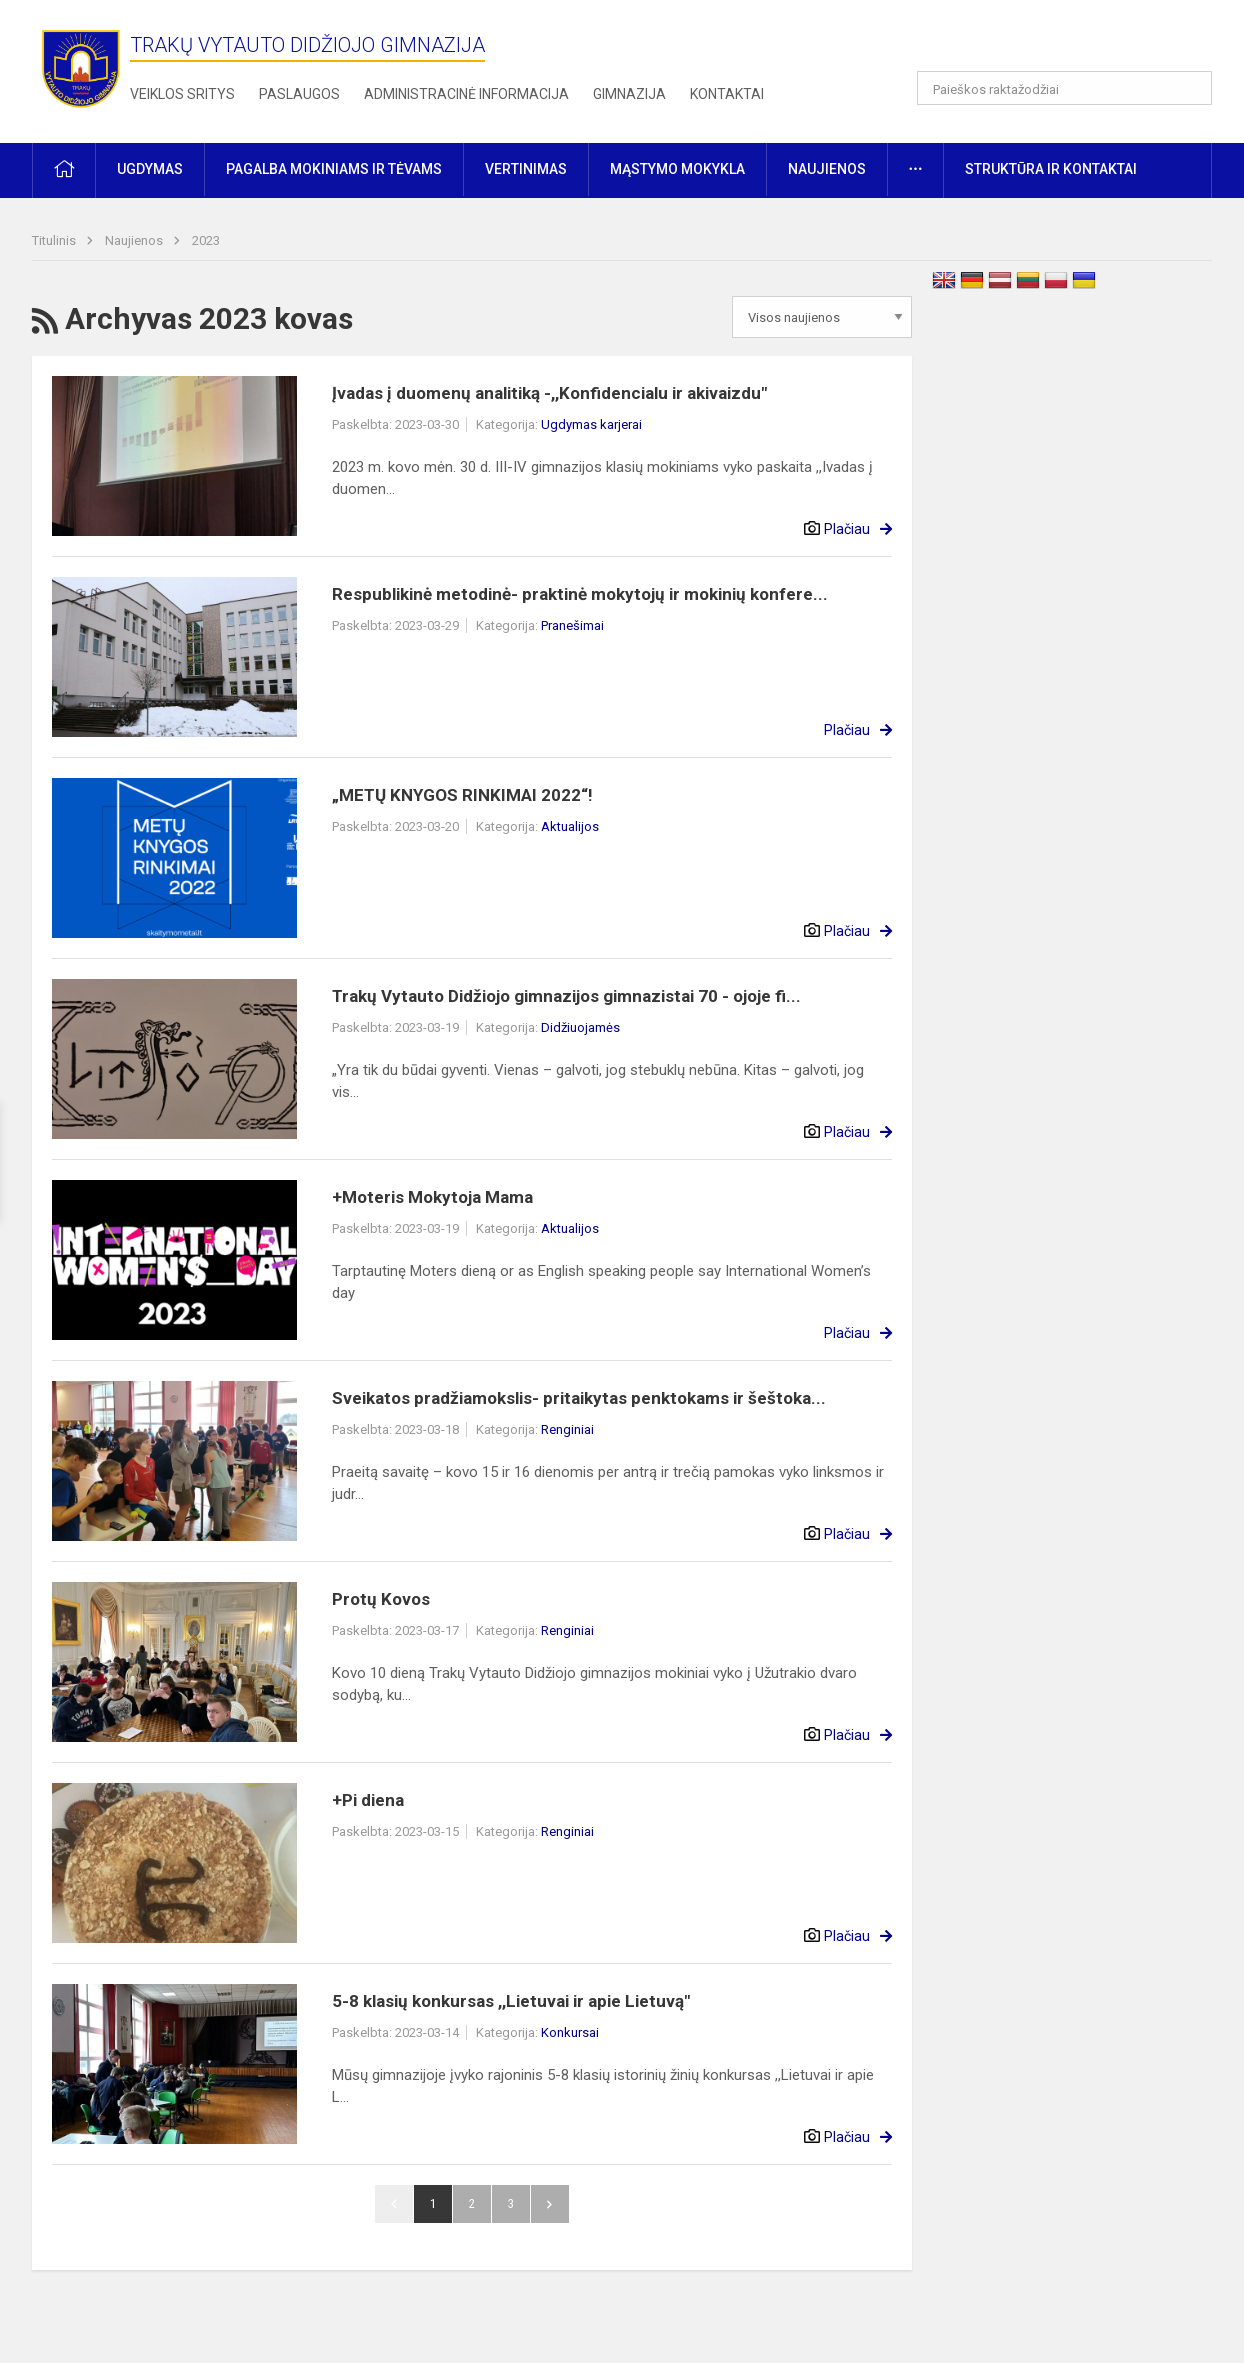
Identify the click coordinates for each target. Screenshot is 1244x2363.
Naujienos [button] (827, 169)
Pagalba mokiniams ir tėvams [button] (334, 169)
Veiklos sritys (182, 94)
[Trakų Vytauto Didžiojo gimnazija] (81, 67)
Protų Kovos (381, 1599)
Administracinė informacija (466, 94)
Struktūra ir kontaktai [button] (1051, 169)
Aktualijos (570, 826)
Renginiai (567, 1429)
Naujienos (135, 240)
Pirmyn (550, 2204)
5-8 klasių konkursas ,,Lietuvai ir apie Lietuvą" (511, 2001)
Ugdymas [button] (150, 169)
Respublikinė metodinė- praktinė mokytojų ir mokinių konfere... (580, 594)
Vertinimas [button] (526, 169)
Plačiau (847, 529)
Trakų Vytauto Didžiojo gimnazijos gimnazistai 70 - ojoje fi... (566, 996)
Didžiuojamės (580, 1027)
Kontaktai (727, 94)
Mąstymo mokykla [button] (677, 169)
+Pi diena (368, 1800)
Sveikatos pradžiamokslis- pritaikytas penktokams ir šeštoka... (579, 1398)
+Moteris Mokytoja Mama (432, 1197)
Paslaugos (299, 94)
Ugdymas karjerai (591, 424)
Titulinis (55, 240)
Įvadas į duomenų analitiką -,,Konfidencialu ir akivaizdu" (549, 393)
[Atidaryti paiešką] (1190, 88)
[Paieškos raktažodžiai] (1064, 88)
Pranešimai (572, 625)
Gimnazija (629, 94)
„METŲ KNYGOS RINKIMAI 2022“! (462, 795)
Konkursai (570, 2032)
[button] (1075, 42)
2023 (206, 240)
